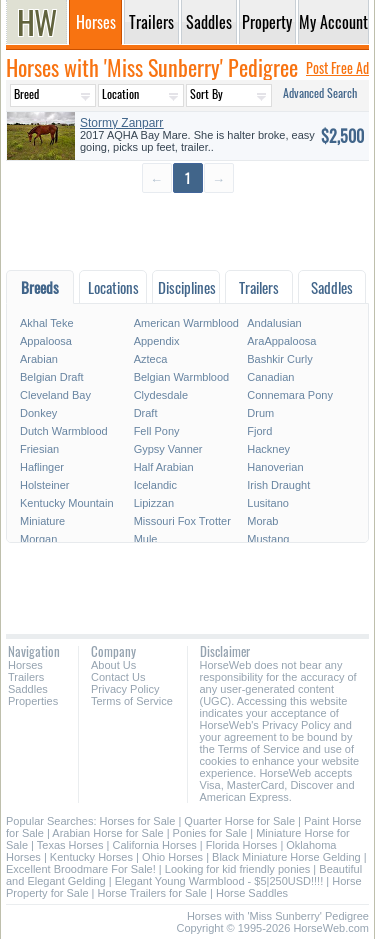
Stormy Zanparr (121, 123)
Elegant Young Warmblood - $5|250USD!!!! (219, 881)
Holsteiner (45, 485)
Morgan (38, 539)
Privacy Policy (125, 689)
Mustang (268, 539)
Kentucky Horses (91, 857)
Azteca (151, 359)
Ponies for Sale (210, 833)
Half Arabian (164, 467)
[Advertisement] (187, 230)
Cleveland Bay (55, 395)
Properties (33, 701)
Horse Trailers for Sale (152, 893)
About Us (113, 665)
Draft (146, 413)
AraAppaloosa (281, 341)
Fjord (259, 431)
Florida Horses (242, 845)
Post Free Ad (337, 67)
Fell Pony (157, 431)
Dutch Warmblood (64, 431)
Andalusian (274, 323)
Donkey (38, 413)
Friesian (39, 449)
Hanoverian (275, 467)
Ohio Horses (172, 857)
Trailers (26, 677)
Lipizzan (154, 503)
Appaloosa (46, 341)
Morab (262, 521)
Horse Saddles (252, 893)
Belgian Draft (52, 377)
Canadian (270, 377)
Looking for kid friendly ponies (238, 869)
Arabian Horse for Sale (107, 833)
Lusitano (268, 503)
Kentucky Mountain (67, 503)
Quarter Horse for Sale (239, 821)
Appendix (157, 341)
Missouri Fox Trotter (182, 521)
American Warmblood (186, 323)
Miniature (42, 521)
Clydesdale (161, 395)
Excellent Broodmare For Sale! (81, 869)
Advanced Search (320, 92)
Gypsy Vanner (168, 449)
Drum (260, 413)
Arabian (39, 359)
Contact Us (118, 677)
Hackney (268, 449)
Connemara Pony (290, 395)
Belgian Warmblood (182, 377)
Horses (25, 665)
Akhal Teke (47, 323)
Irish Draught (278, 485)
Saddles (28, 689)
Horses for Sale (138, 821)
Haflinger (42, 467)
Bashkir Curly (279, 359)
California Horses (154, 845)
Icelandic (155, 485)
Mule (146, 539)
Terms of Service (132, 701)
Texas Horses (70, 845)
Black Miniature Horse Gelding (286, 857)
